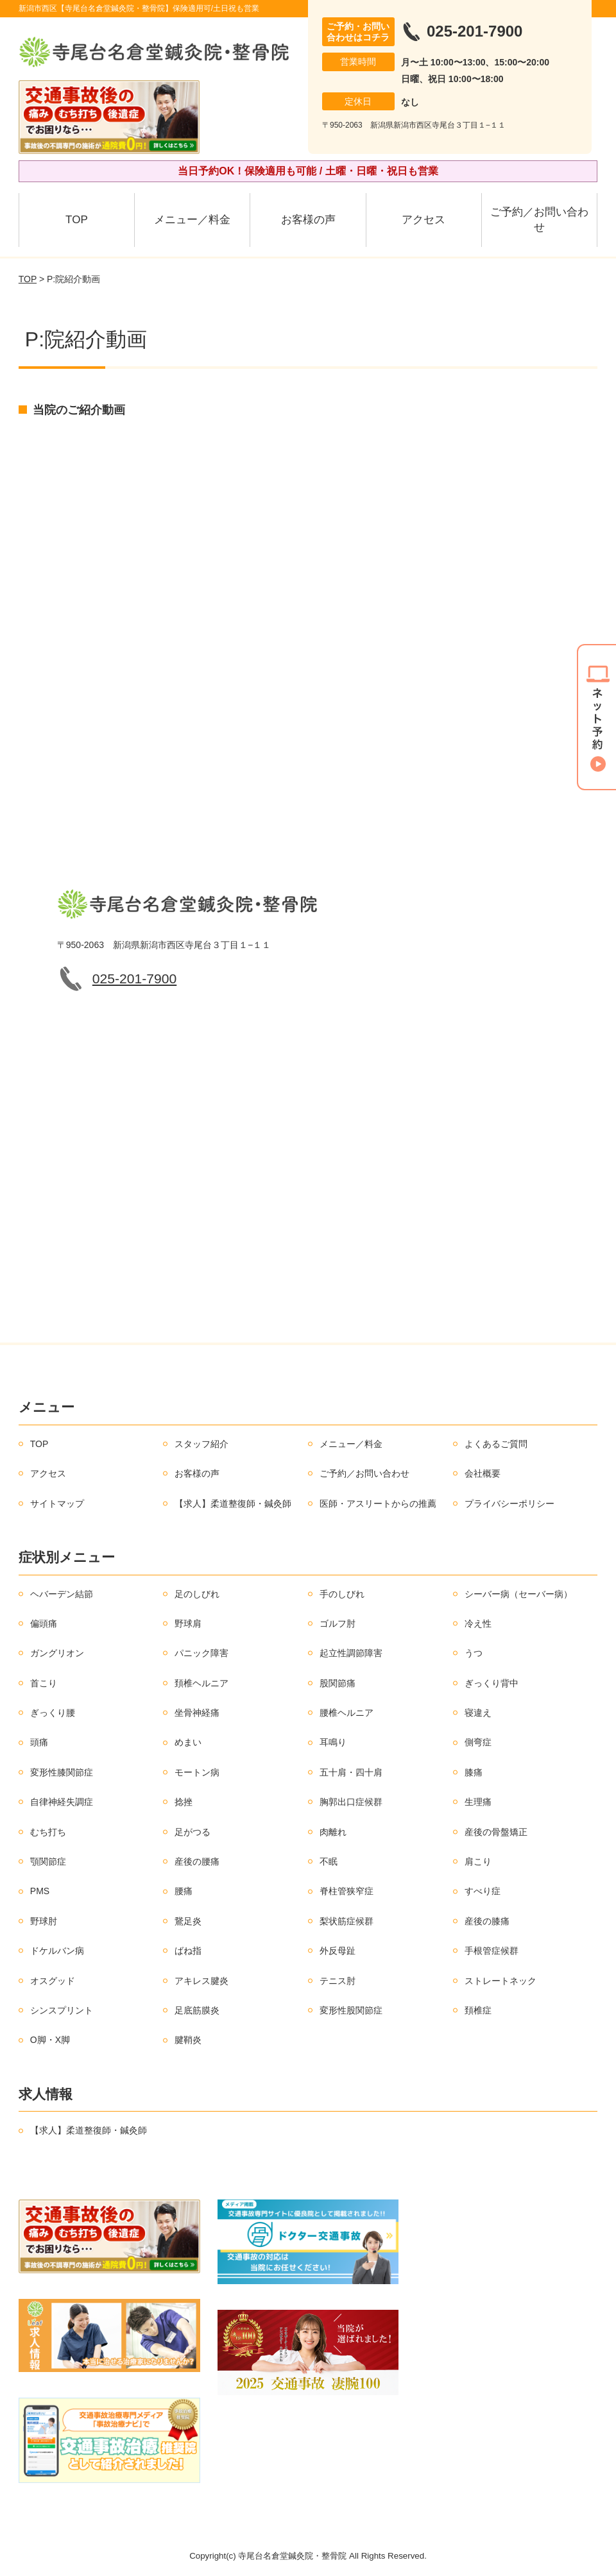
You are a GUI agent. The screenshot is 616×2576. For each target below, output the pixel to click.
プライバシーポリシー (509, 1503)
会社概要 (483, 1473)
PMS (39, 1891)
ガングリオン (57, 1653)
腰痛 (184, 1891)
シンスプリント (61, 2010)
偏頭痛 (43, 1623)
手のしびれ (342, 1594)
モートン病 (197, 1772)
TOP (76, 220)
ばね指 (188, 1950)
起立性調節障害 (351, 1653)
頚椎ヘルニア (201, 1683)
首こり (43, 1683)
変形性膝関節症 (61, 1772)
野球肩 (188, 1623)
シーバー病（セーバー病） (518, 1594)
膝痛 (474, 1772)
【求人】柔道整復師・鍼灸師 (233, 1503)
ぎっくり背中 (491, 1683)
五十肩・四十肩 (351, 1772)
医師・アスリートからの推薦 (378, 1503)
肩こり (478, 1861)
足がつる (192, 1832)
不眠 (329, 1861)
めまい (188, 1742)
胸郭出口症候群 (351, 1802)
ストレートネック (500, 1981)
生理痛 (478, 1802)
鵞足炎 (188, 1921)
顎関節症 (48, 1861)
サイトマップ (57, 1503)
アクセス (423, 220)
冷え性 (478, 1623)
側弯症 (478, 1742)
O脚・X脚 (50, 2040)
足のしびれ (197, 1594)
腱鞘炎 (188, 2040)
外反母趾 (337, 1950)
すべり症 (483, 1891)
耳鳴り (333, 1742)
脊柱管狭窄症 (346, 1891)
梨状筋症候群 (346, 1921)
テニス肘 (337, 1981)
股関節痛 (337, 1683)
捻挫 (184, 1802)
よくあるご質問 (496, 1444)
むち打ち (48, 1832)
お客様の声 (308, 220)
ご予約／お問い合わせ (539, 219)
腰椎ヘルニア (346, 1712)
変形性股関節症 (351, 2010)
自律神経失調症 (61, 1802)
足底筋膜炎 (197, 2010)
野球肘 (43, 1921)
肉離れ (333, 1832)
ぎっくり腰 (52, 1712)
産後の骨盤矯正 (496, 1832)
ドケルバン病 (57, 1950)
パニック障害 (201, 1653)
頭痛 (39, 1742)
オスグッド (52, 1981)
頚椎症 (478, 2010)
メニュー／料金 (192, 220)
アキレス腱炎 (201, 1981)
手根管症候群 (491, 1950)
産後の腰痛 (197, 1861)
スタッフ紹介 (201, 1444)
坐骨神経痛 (197, 1712)
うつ (474, 1653)
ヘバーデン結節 (61, 1594)
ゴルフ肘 (337, 1623)
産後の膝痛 (487, 1921)
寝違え (478, 1712)
